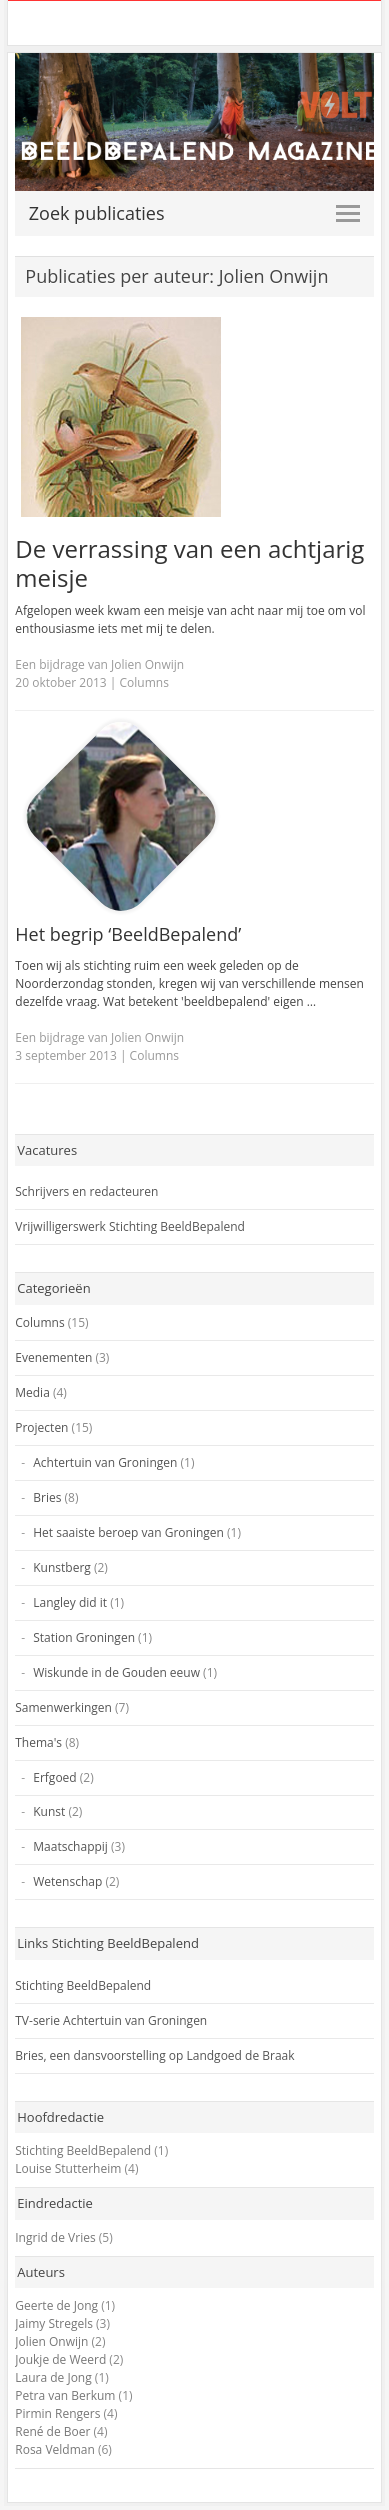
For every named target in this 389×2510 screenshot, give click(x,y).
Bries (47, 1497)
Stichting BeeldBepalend (83, 1985)
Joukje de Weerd (60, 2359)
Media (32, 1392)
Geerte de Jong (56, 2305)
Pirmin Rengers (57, 2413)
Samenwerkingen (63, 1707)
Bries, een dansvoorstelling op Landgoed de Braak (154, 2055)
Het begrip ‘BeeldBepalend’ (128, 934)
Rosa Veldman (55, 2449)
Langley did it (70, 1602)
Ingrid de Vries (55, 2237)
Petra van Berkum (65, 2395)
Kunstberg (62, 1567)
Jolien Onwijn (51, 2341)
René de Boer (52, 2431)
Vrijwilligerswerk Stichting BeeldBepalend (130, 1226)
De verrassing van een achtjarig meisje (189, 563)
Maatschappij (70, 1846)
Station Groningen (84, 1637)
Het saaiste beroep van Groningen (128, 1532)
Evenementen (53, 1357)
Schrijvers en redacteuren (86, 1191)
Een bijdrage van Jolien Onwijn (99, 664)
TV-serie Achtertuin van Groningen (111, 2020)
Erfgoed (54, 1777)
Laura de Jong (53, 2377)
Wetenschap (67, 1881)
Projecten (41, 1427)
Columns (144, 682)
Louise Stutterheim (68, 2168)
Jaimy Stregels (54, 2323)
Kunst (49, 1811)
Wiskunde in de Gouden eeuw (116, 1672)
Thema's (38, 1742)
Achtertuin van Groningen (105, 1462)
